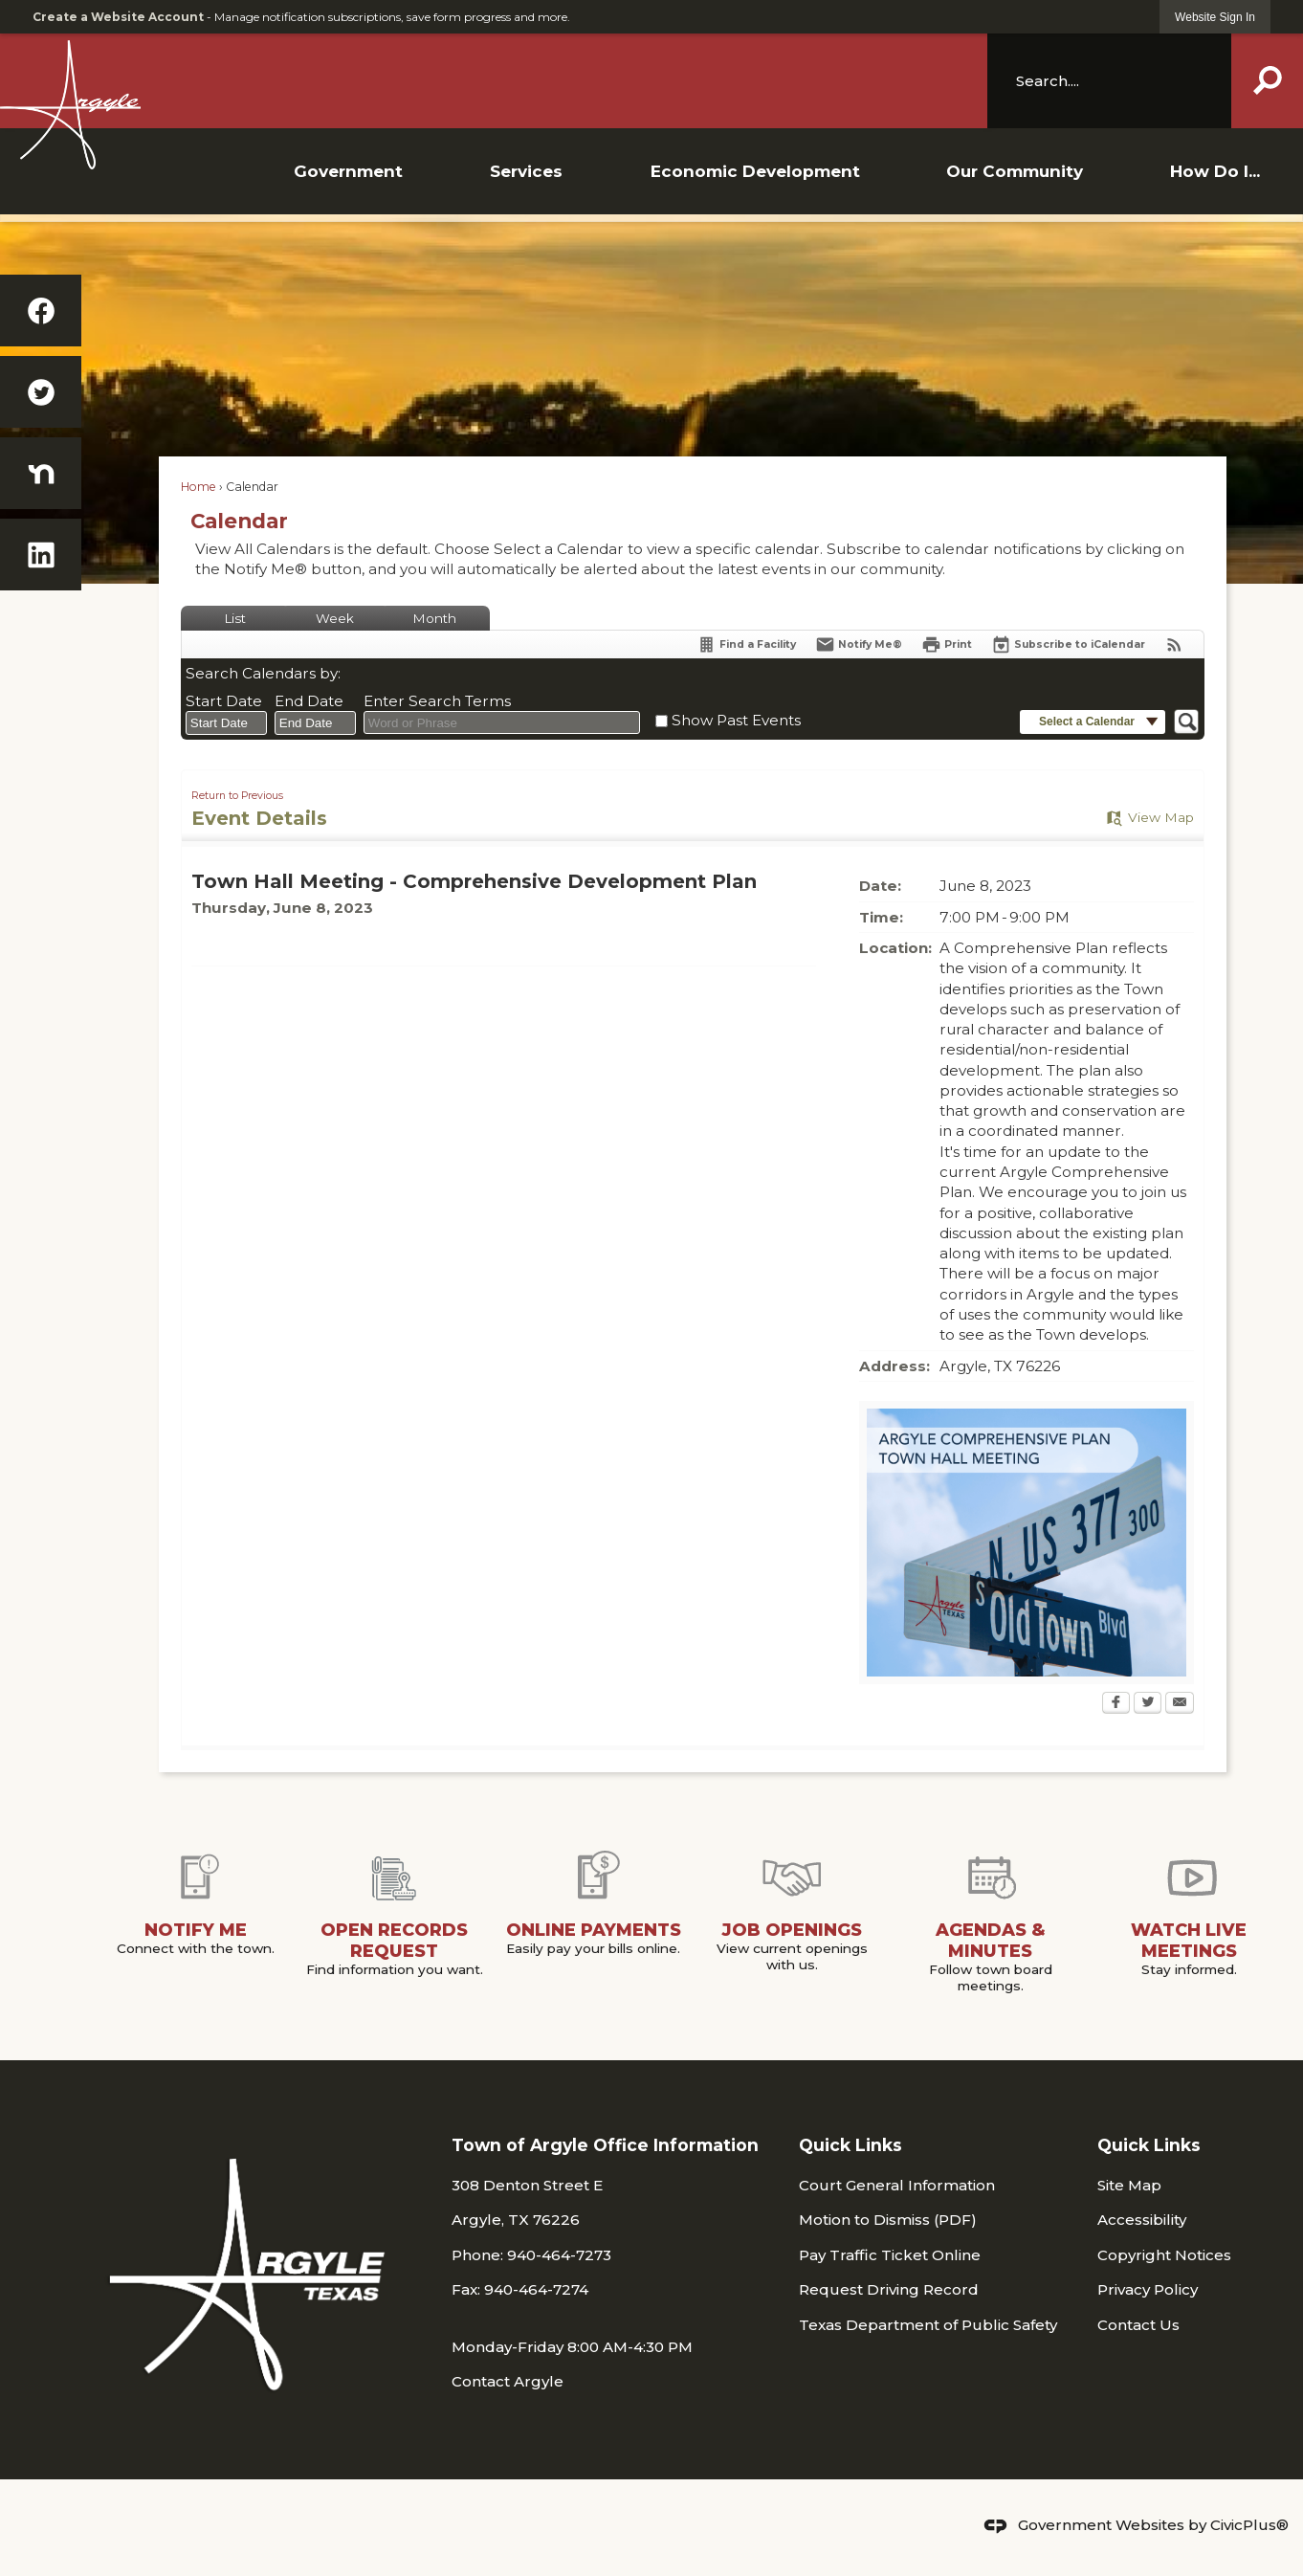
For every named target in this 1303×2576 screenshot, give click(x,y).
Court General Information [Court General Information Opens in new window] (897, 2185)
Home (198, 486)
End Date (309, 701)
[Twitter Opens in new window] (1147, 1704)
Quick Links (850, 2145)
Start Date (224, 701)
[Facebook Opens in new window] (1116, 1704)
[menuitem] (349, 171)
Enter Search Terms (437, 701)
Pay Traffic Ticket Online (890, 2255)
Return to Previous (237, 795)
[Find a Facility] (746, 644)
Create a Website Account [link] (118, 17)
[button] (1267, 80)
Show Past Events (736, 720)
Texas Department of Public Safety (928, 2325)
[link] (1214, 16)
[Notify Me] (858, 644)
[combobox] (226, 723)
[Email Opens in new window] (1179, 1704)
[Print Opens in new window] (946, 644)
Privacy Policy (1147, 2289)
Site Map (1129, 2185)
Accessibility (1141, 2219)
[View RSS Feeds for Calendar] (1174, 644)
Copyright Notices (1164, 2255)
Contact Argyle (507, 2381)
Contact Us (1138, 2325)
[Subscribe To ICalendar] (1068, 644)
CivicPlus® (1249, 2525)
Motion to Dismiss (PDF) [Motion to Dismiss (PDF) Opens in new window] (888, 2219)
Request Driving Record (889, 2289)
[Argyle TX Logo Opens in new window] (493, 104)
